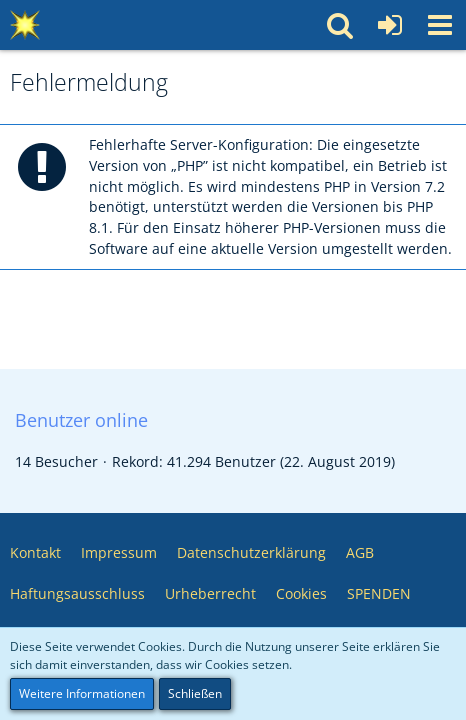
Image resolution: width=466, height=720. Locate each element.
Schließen (195, 693)
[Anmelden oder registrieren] (390, 25)
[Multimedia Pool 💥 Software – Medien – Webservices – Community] (25, 25)
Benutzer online (81, 420)
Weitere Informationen (82, 693)
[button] (440, 25)
